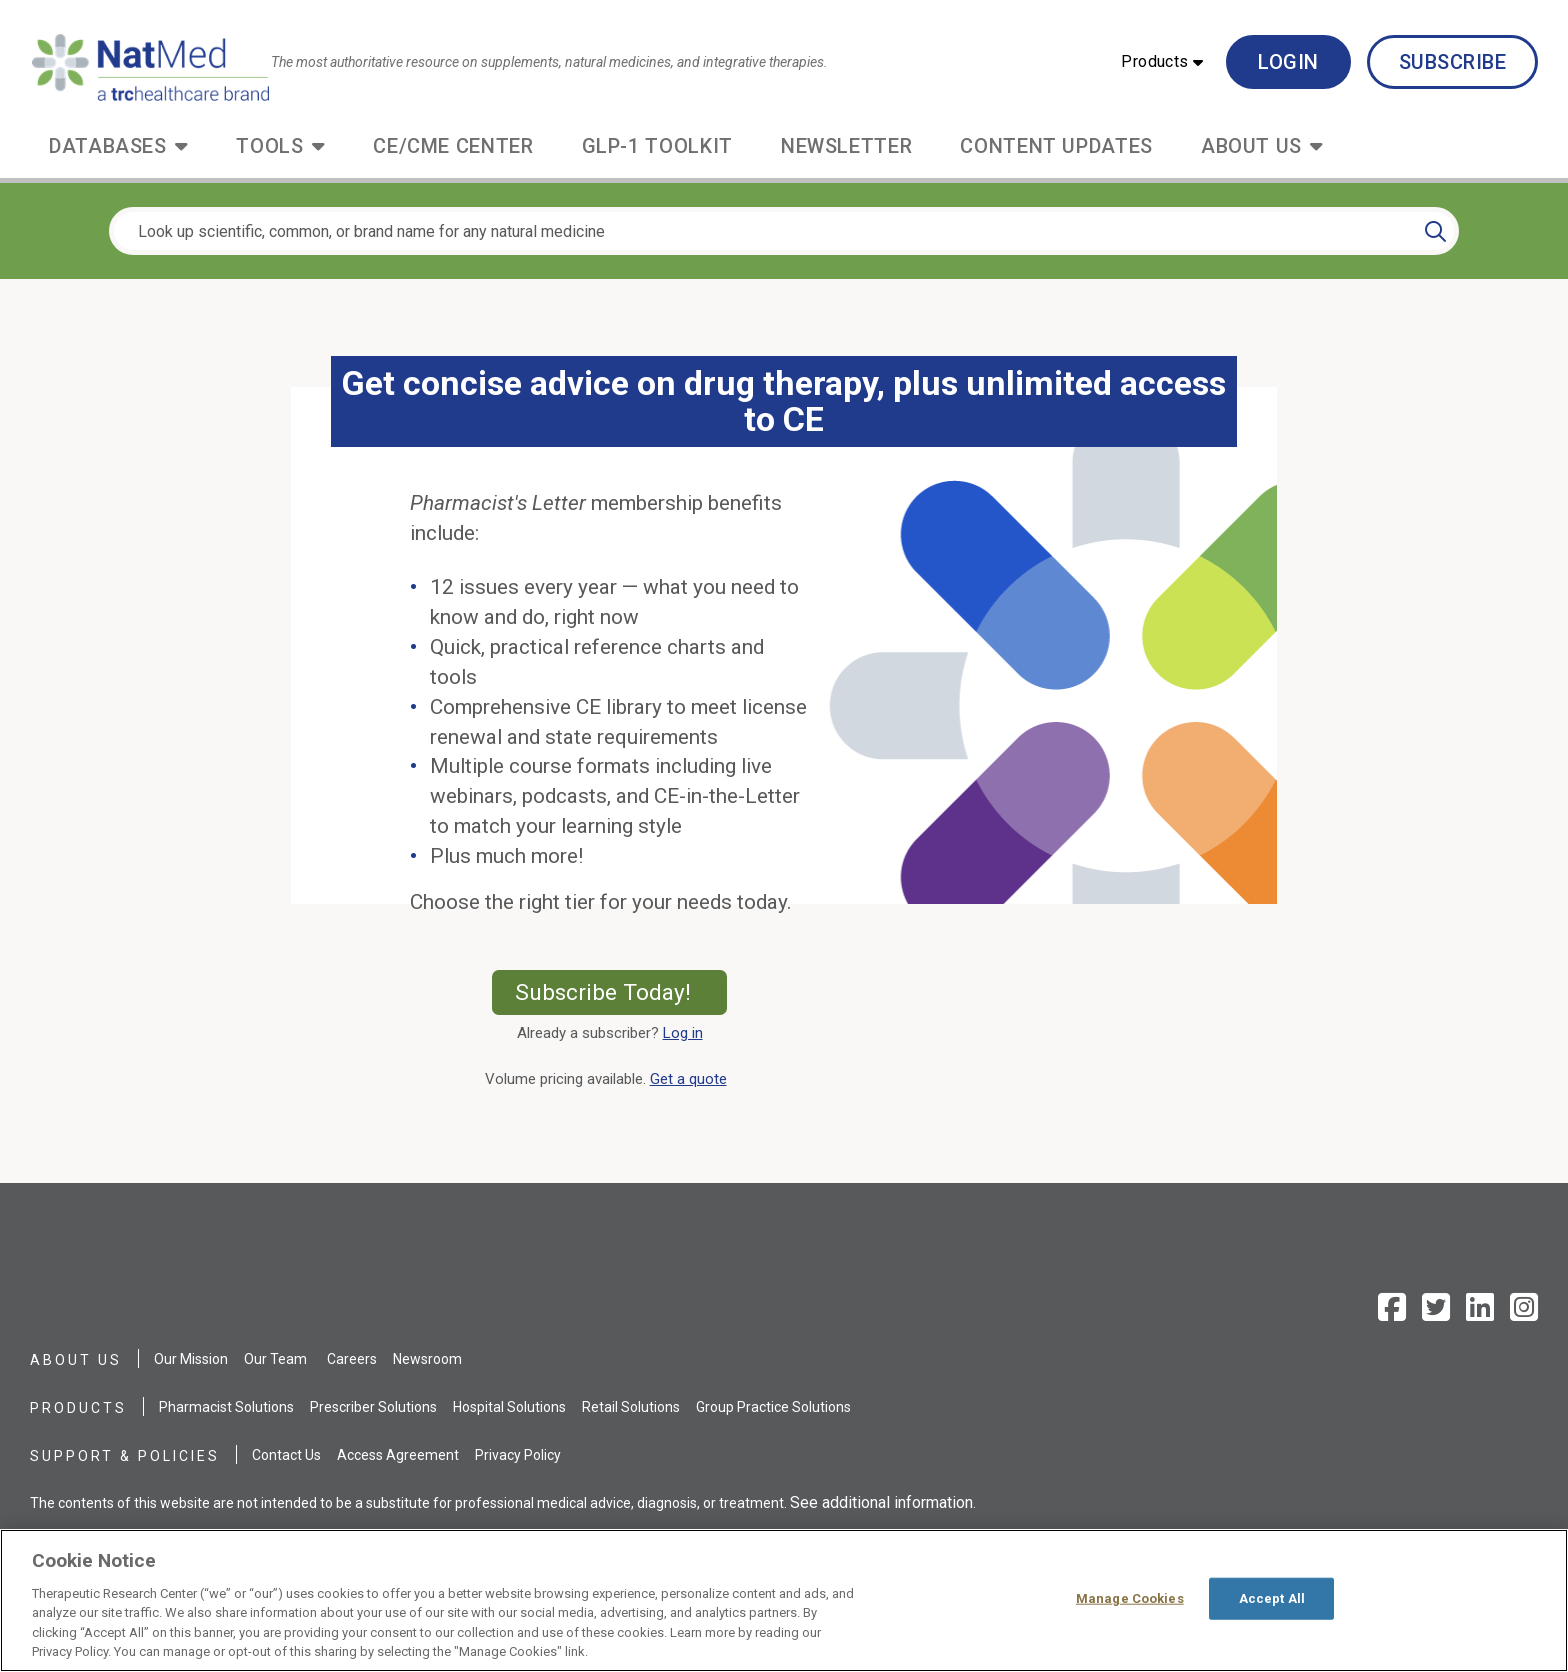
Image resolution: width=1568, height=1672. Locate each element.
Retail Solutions (631, 1407)
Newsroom (427, 1359)
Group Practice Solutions (773, 1407)
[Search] (1435, 231)
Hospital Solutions (509, 1407)
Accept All (1272, 1598)
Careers (352, 1359)
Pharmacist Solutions (226, 1407)
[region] (784, 1600)
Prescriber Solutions (373, 1407)
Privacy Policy (518, 1455)
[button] (1162, 62)
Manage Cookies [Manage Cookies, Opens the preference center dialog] (1130, 1598)
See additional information (881, 1502)
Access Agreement (398, 1455)
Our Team (275, 1359)
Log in (683, 1033)
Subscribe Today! (621, 992)
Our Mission (191, 1359)
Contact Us (286, 1455)
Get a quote (692, 1079)
